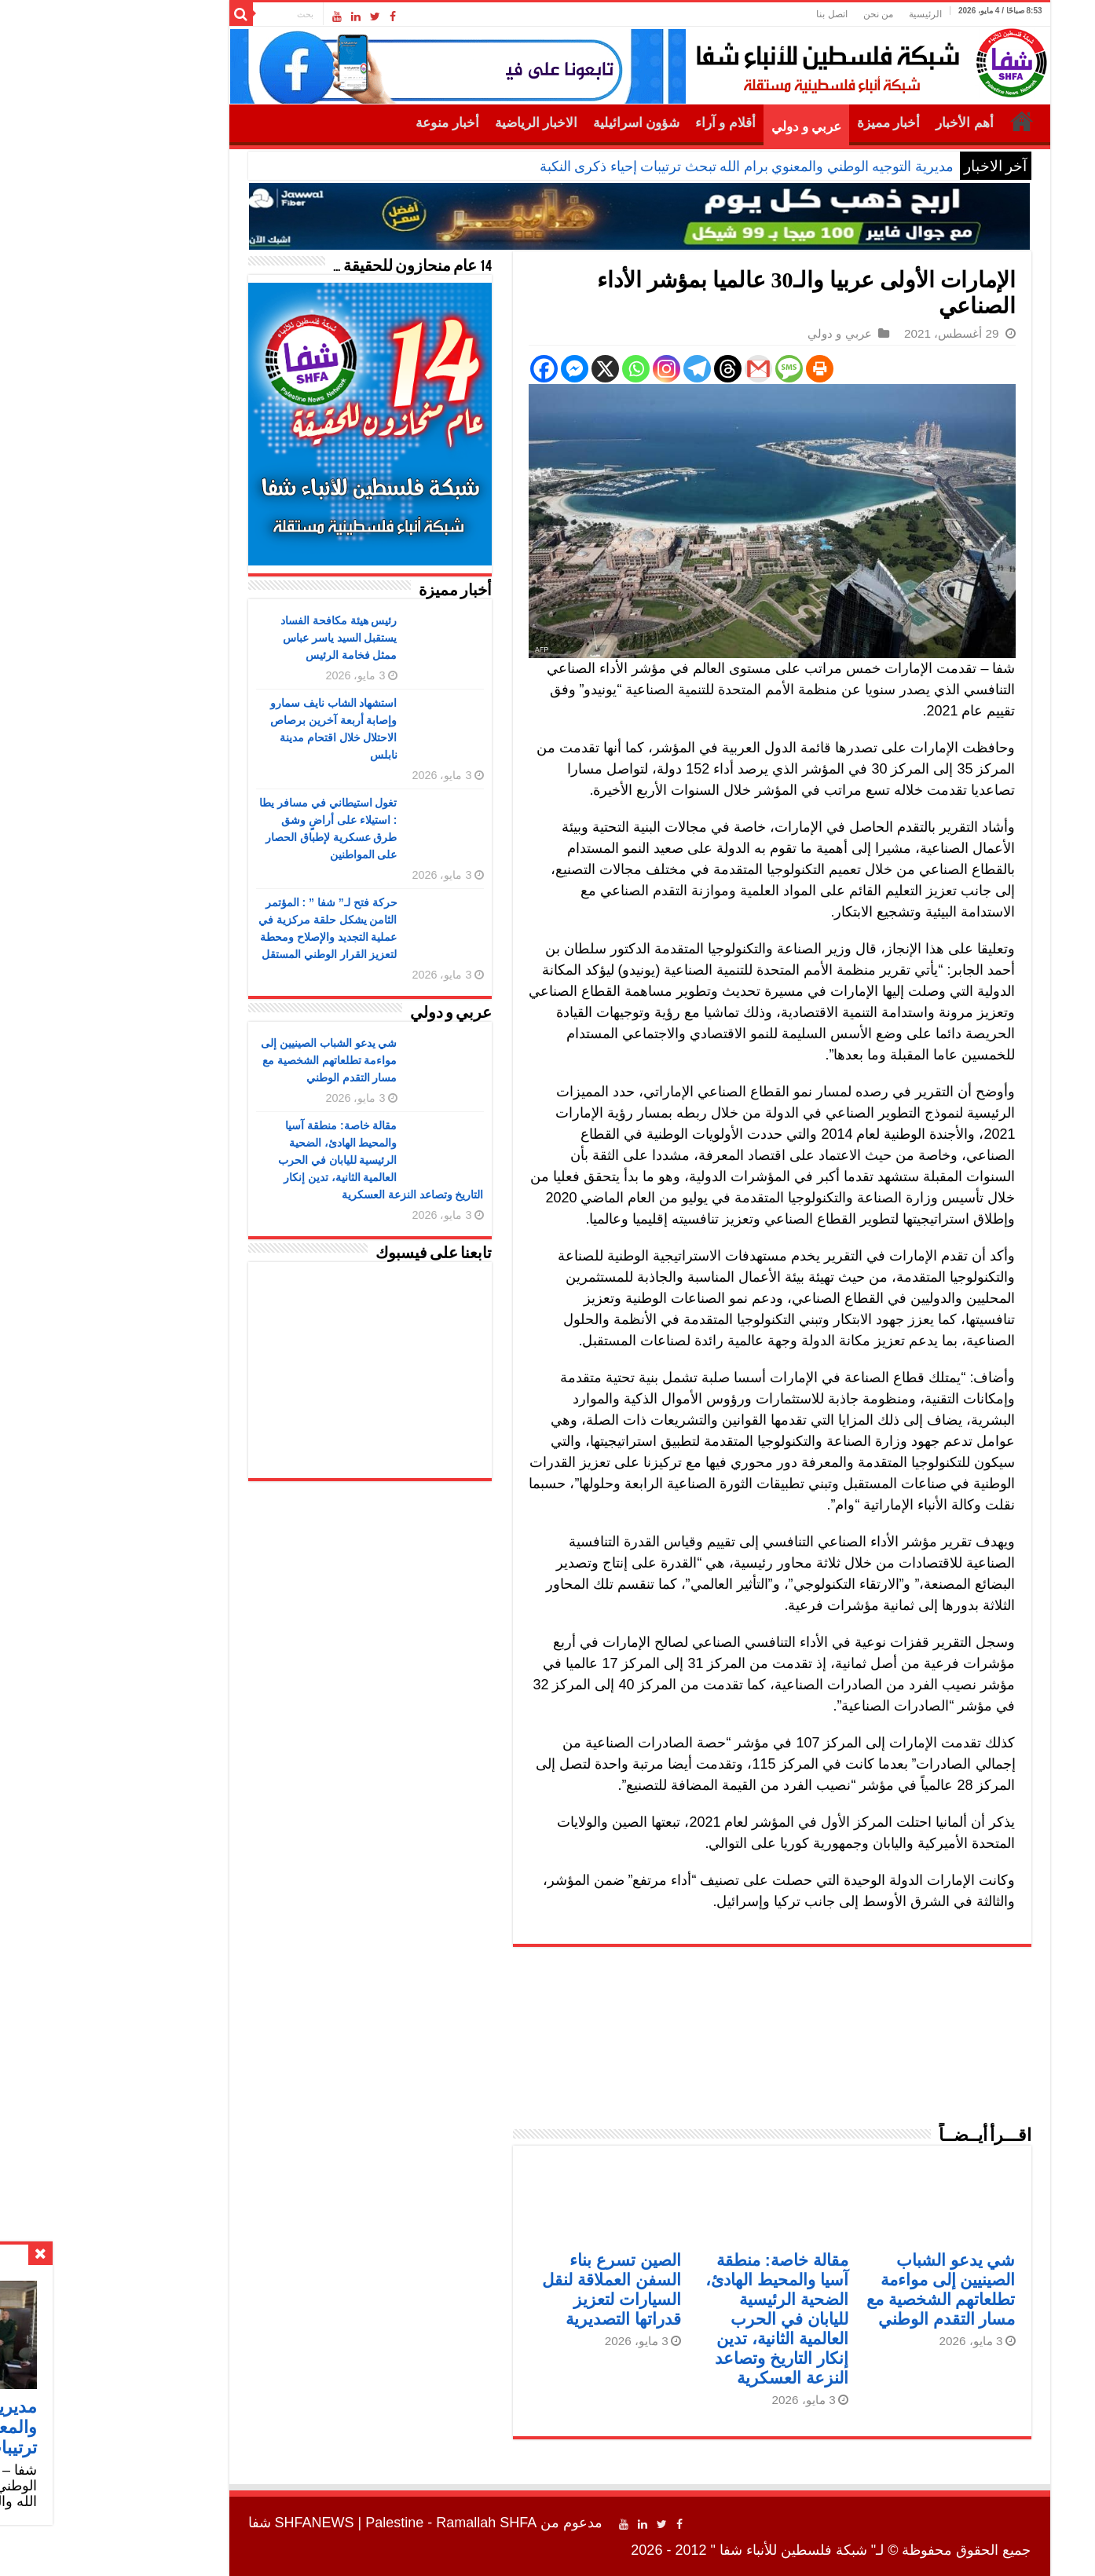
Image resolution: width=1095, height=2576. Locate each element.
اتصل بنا (739, 14)
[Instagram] (574, 368)
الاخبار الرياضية (444, 122)
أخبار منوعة (355, 122)
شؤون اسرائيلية (544, 122)
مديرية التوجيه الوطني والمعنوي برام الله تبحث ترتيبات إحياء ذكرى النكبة (655, 166)
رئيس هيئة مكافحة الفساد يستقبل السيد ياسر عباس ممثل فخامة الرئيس (247, 637)
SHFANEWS (222, 2522)
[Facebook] (452, 368)
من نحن (786, 14)
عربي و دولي (714, 126)
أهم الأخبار (872, 122)
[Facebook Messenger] (482, 368)
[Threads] (636, 368)
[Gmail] (666, 368)
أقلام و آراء (633, 122)
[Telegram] (605, 368)
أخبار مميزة (796, 122)
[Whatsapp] (544, 368)
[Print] (728, 368)
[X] (513, 368)
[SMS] (697, 368)
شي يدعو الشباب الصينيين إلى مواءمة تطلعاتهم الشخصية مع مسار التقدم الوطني (237, 1060)
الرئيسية (833, 14)
